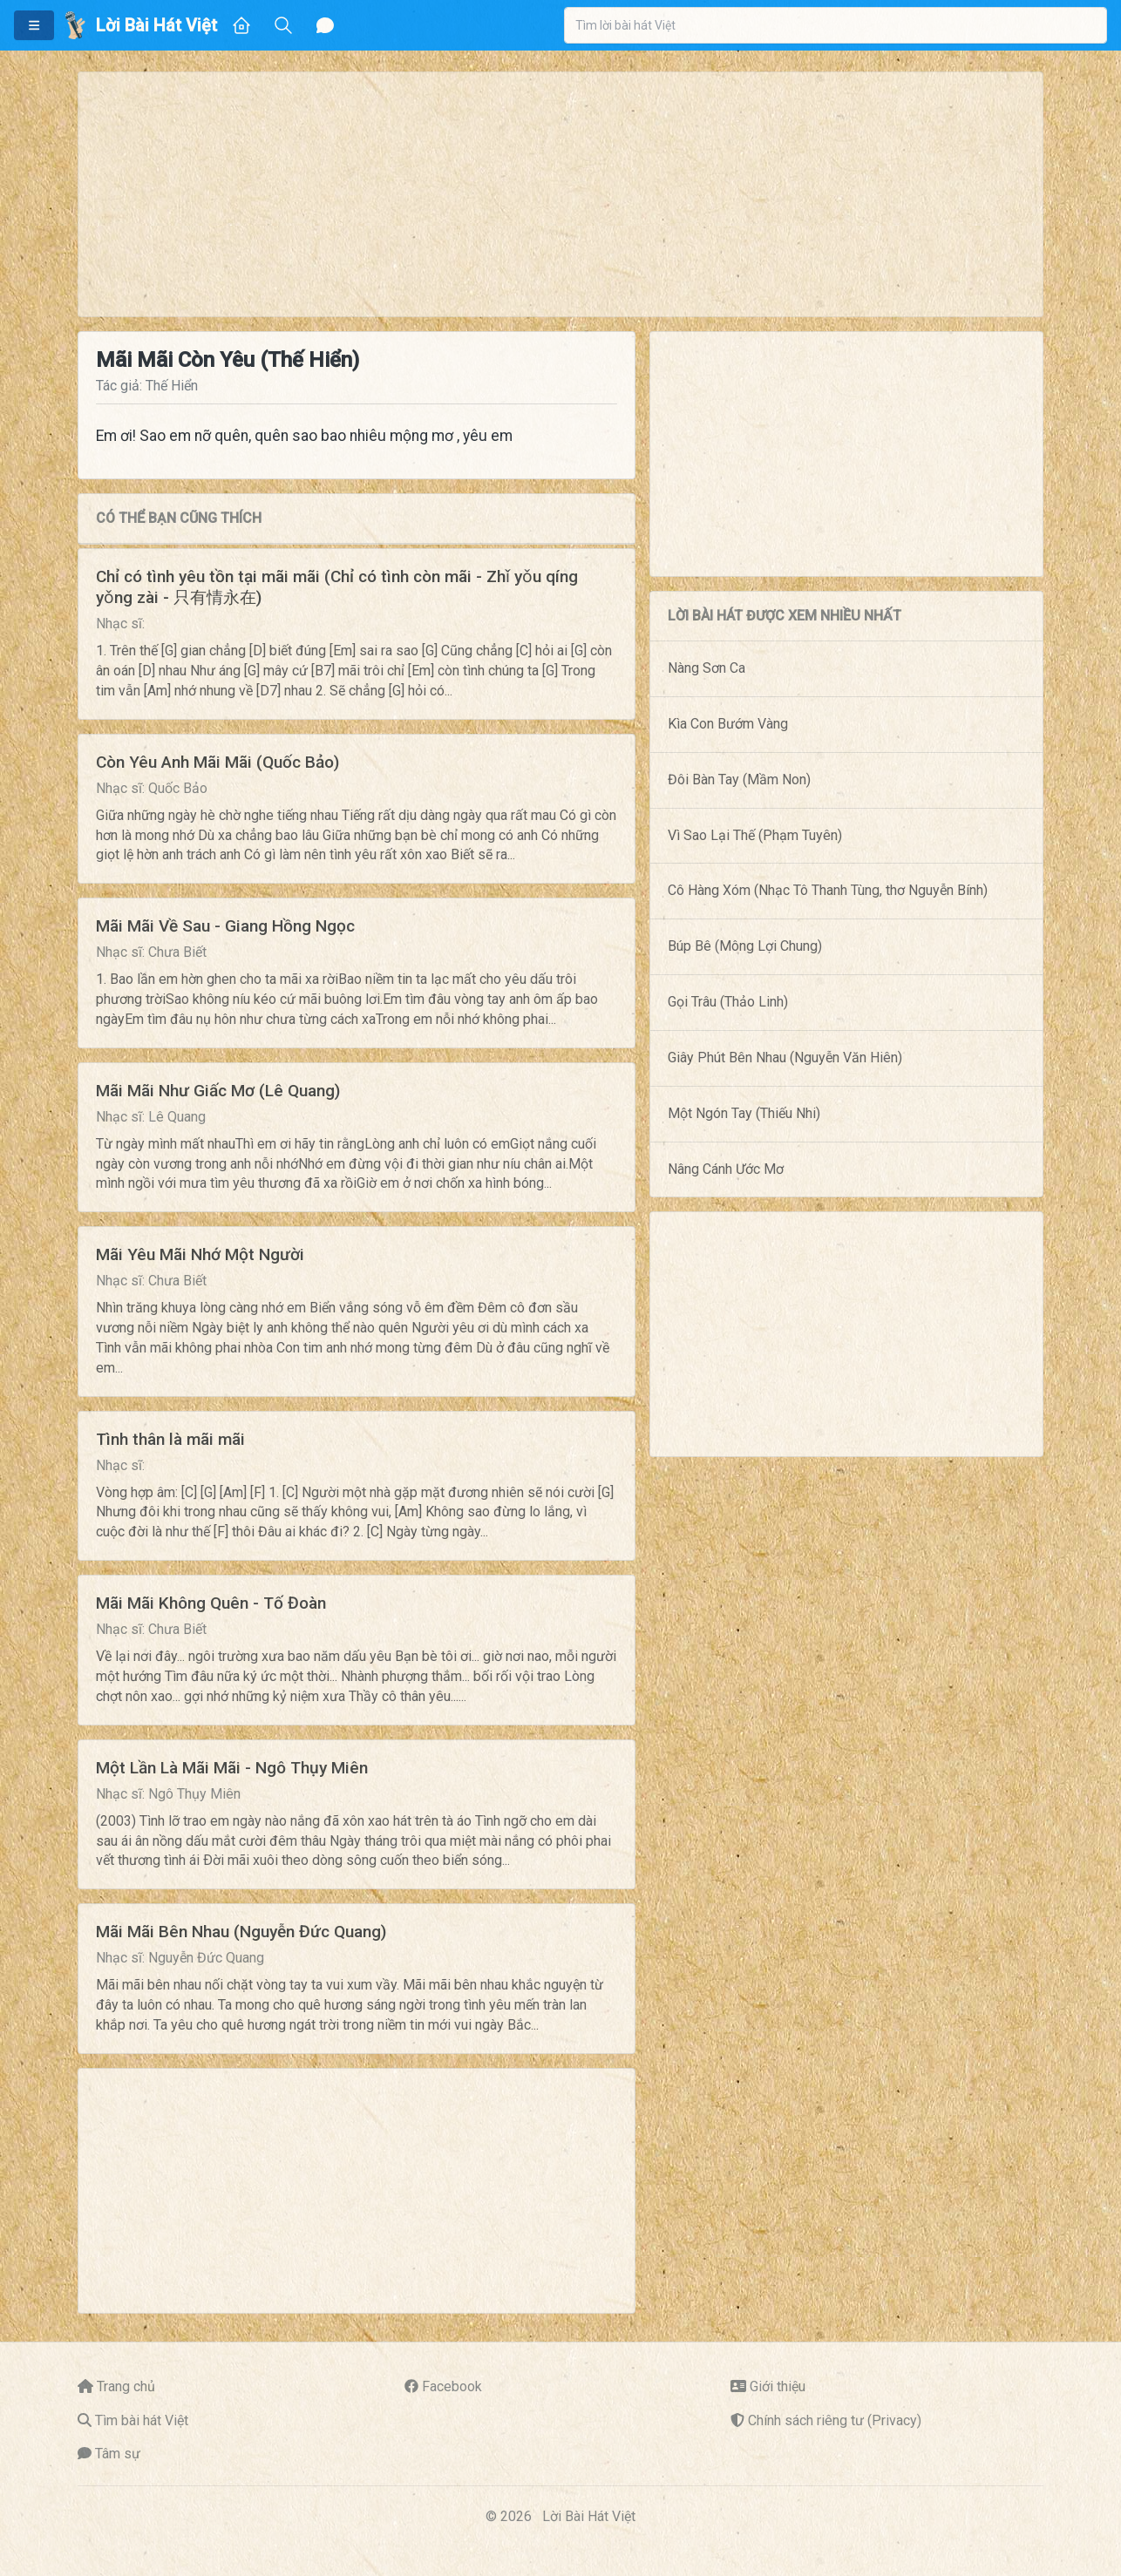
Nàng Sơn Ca (706, 668)
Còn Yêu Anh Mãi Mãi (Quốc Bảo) (217, 762)
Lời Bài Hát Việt (588, 2516)
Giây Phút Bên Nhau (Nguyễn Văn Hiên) (785, 1057)
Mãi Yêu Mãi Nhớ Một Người (200, 1254)
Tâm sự (117, 2453)
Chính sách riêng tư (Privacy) (834, 2420)
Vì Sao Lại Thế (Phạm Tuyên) (755, 835)
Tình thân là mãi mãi (170, 1439)
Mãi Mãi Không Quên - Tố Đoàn (211, 1603)
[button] (34, 25)
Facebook (452, 2386)
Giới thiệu (777, 2386)
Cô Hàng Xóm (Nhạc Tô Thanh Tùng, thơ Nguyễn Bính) (828, 890)
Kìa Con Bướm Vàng (728, 723)
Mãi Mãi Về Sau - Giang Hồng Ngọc (225, 926)
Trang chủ (126, 2386)
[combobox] (835, 25)
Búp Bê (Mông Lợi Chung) (745, 946)
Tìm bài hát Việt (141, 2420)
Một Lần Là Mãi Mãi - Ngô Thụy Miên (232, 1768)
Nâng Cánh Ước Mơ (726, 1169)
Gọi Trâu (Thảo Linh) (728, 1001)
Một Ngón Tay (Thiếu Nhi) (744, 1113)
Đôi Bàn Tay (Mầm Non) (739, 779)
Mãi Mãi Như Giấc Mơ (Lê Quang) (218, 1091)
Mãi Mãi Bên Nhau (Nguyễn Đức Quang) (241, 1932)
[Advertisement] (560, 194)
